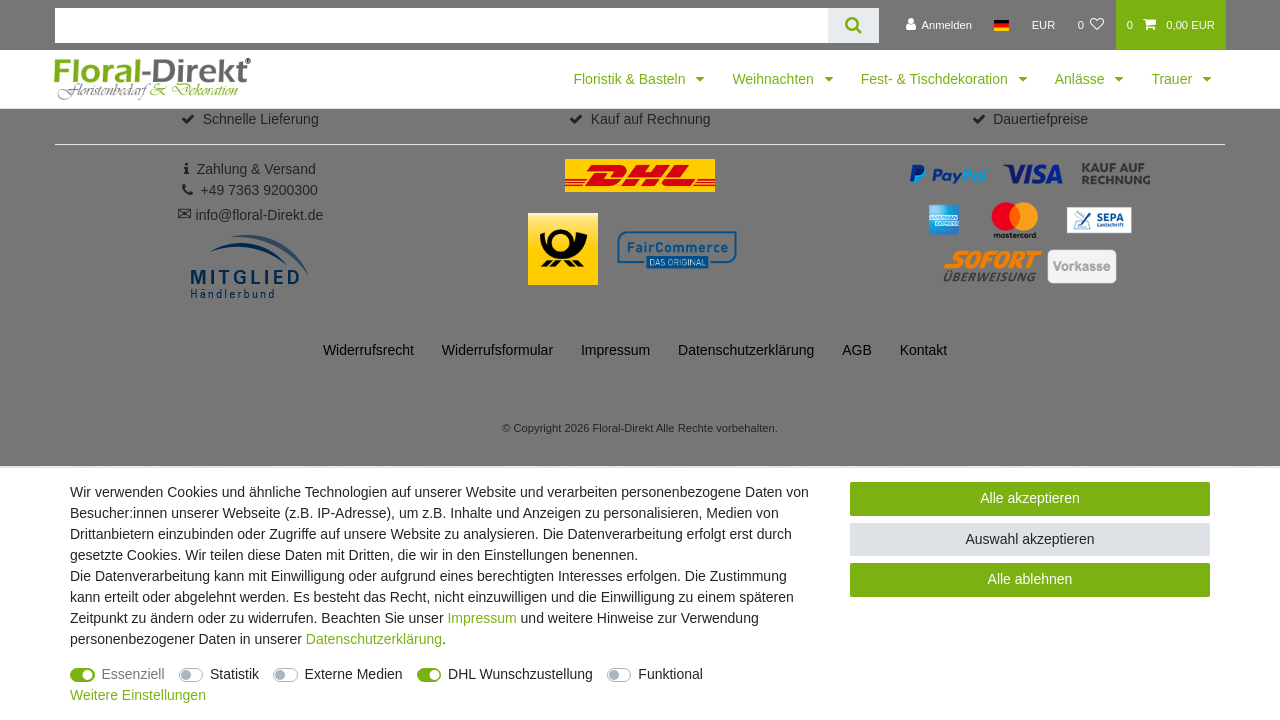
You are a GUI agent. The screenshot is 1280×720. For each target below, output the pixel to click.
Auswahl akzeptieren (1029, 539)
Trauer (1173, 79)
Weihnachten (774, 79)
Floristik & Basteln (631, 79)
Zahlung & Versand (256, 169)
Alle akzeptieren (1030, 498)
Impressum (615, 350)
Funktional (670, 674)
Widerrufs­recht (368, 350)
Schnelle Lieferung (261, 119)
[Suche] (853, 25)
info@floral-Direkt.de (250, 215)
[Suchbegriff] (441, 25)
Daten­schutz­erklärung (746, 350)
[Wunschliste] (1090, 25)
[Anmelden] (938, 25)
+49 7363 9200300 (259, 190)
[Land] (1001, 25)
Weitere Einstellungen (138, 695)
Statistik (234, 674)
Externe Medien (354, 674)
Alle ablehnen (1030, 579)
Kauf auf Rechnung (651, 119)
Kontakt (923, 350)
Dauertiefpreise (1040, 119)
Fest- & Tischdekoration (936, 79)
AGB (857, 350)
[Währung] (1043, 25)
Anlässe (1082, 79)
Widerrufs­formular (497, 350)
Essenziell (133, 674)
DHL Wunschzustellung (520, 674)
